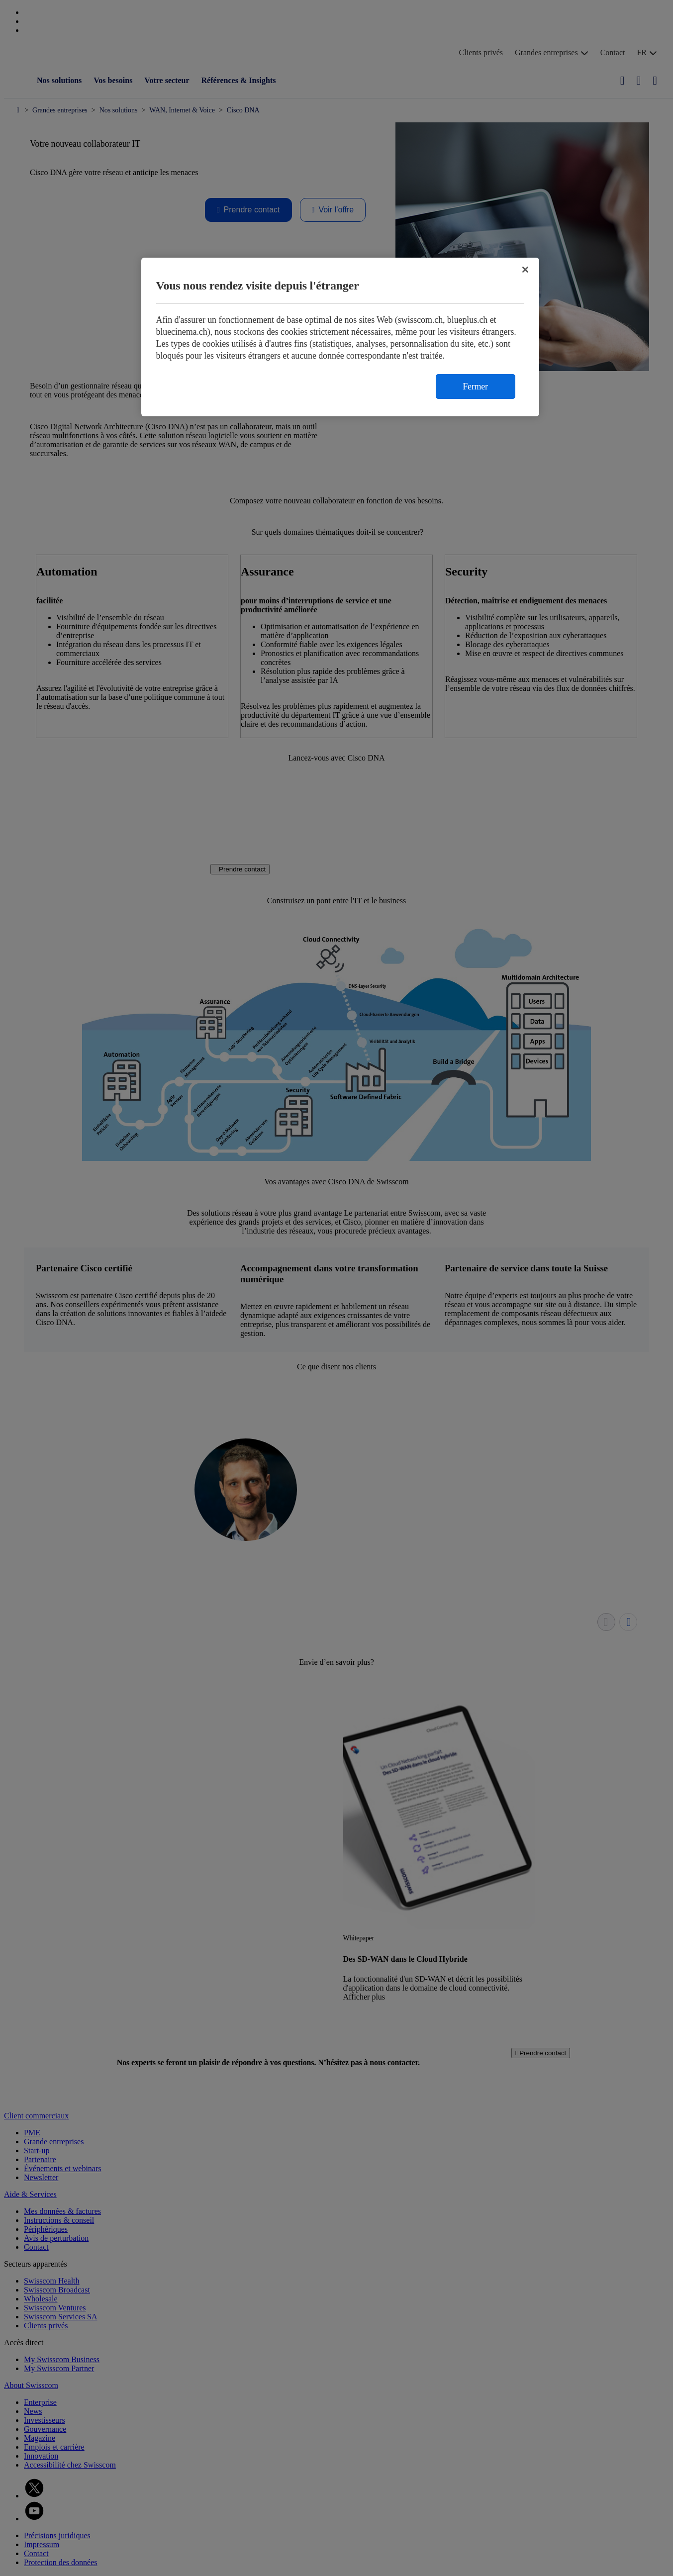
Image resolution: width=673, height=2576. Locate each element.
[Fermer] (525, 270)
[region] (340, 337)
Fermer (475, 386)
